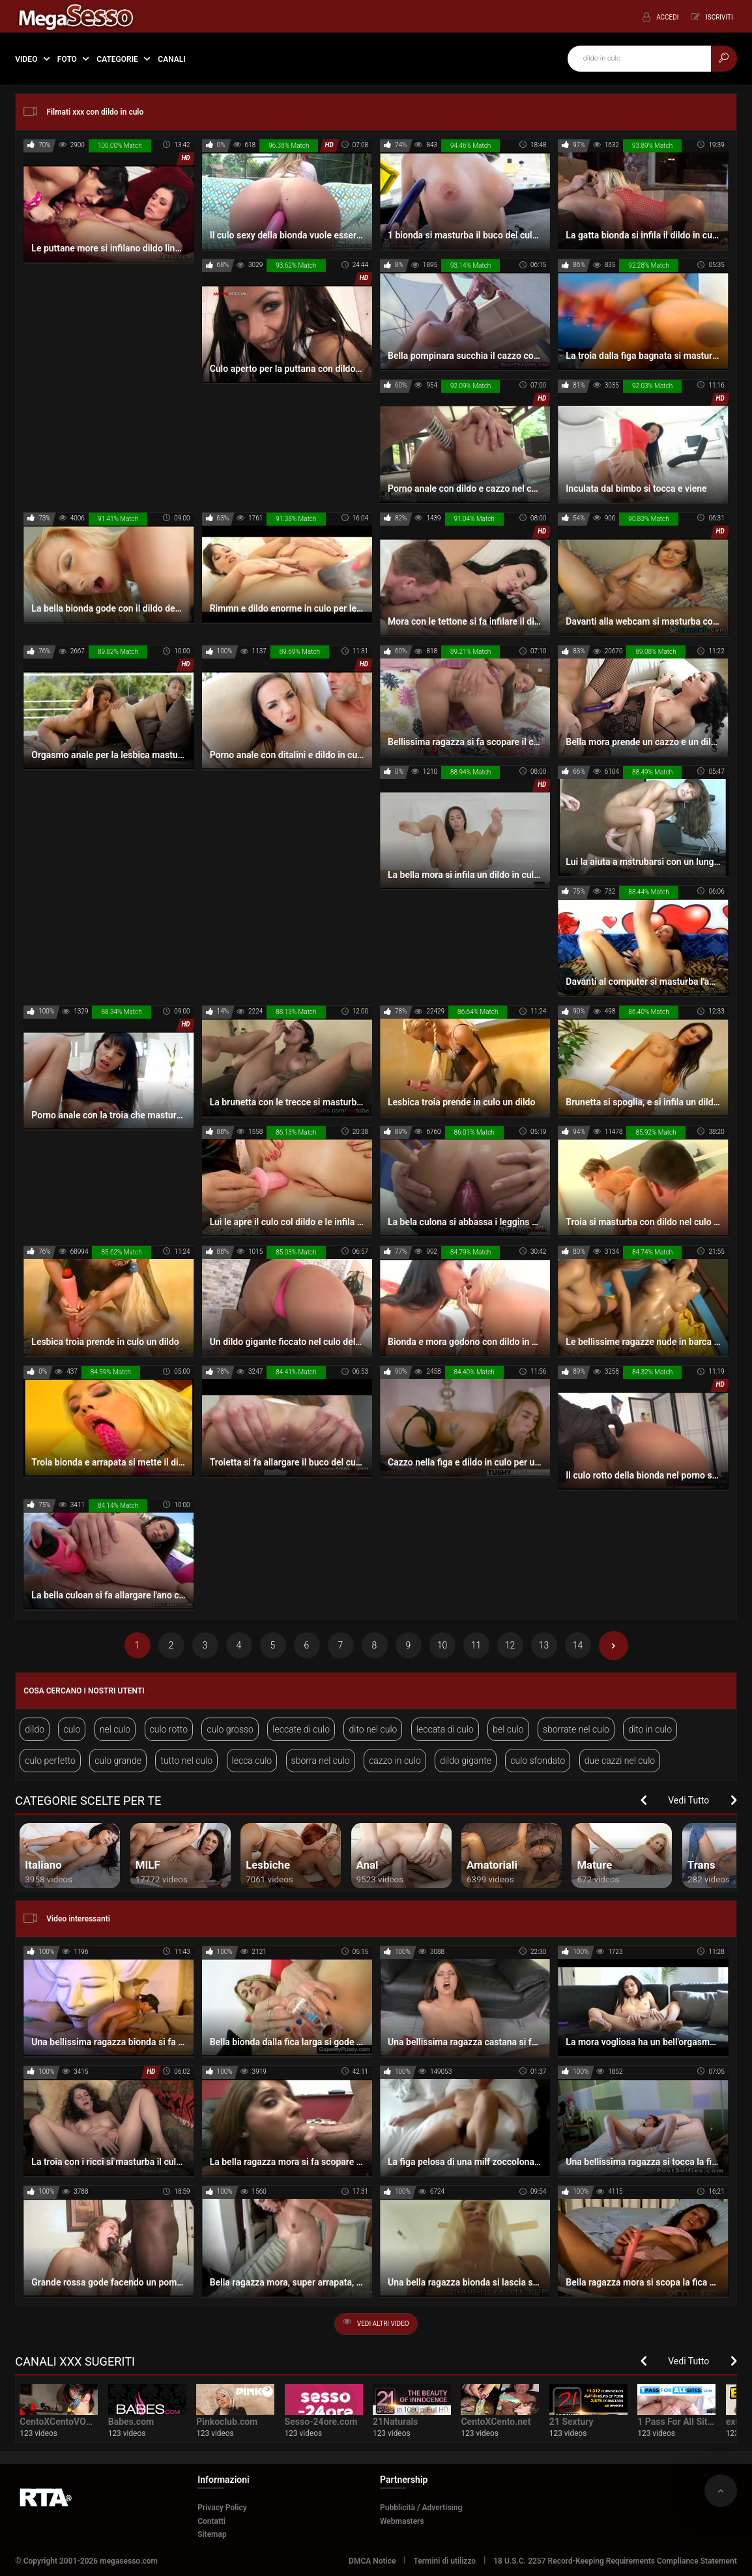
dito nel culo (373, 1729)
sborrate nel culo (576, 1729)
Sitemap (212, 2534)
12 (510, 1645)
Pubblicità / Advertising (421, 2507)
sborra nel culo (320, 1760)
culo (71, 1729)
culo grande (117, 1760)
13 (544, 1645)
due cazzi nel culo (620, 1760)
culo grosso (230, 1729)
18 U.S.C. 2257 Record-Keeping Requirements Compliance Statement (615, 2561)
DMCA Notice (372, 2561)
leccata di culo (445, 1729)
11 (476, 1645)
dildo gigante (465, 1760)
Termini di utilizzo (444, 2561)
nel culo (115, 1729)
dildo (34, 1729)
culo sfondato (537, 1760)
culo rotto (169, 1729)
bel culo (508, 1729)
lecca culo (252, 1760)
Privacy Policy (222, 2507)
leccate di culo (301, 1729)
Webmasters (402, 2521)
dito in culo (650, 1729)
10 (442, 1645)
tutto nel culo (186, 1760)
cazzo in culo (395, 1760)
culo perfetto (50, 1760)
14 (578, 1645)
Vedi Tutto (688, 1800)
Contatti (211, 2521)
